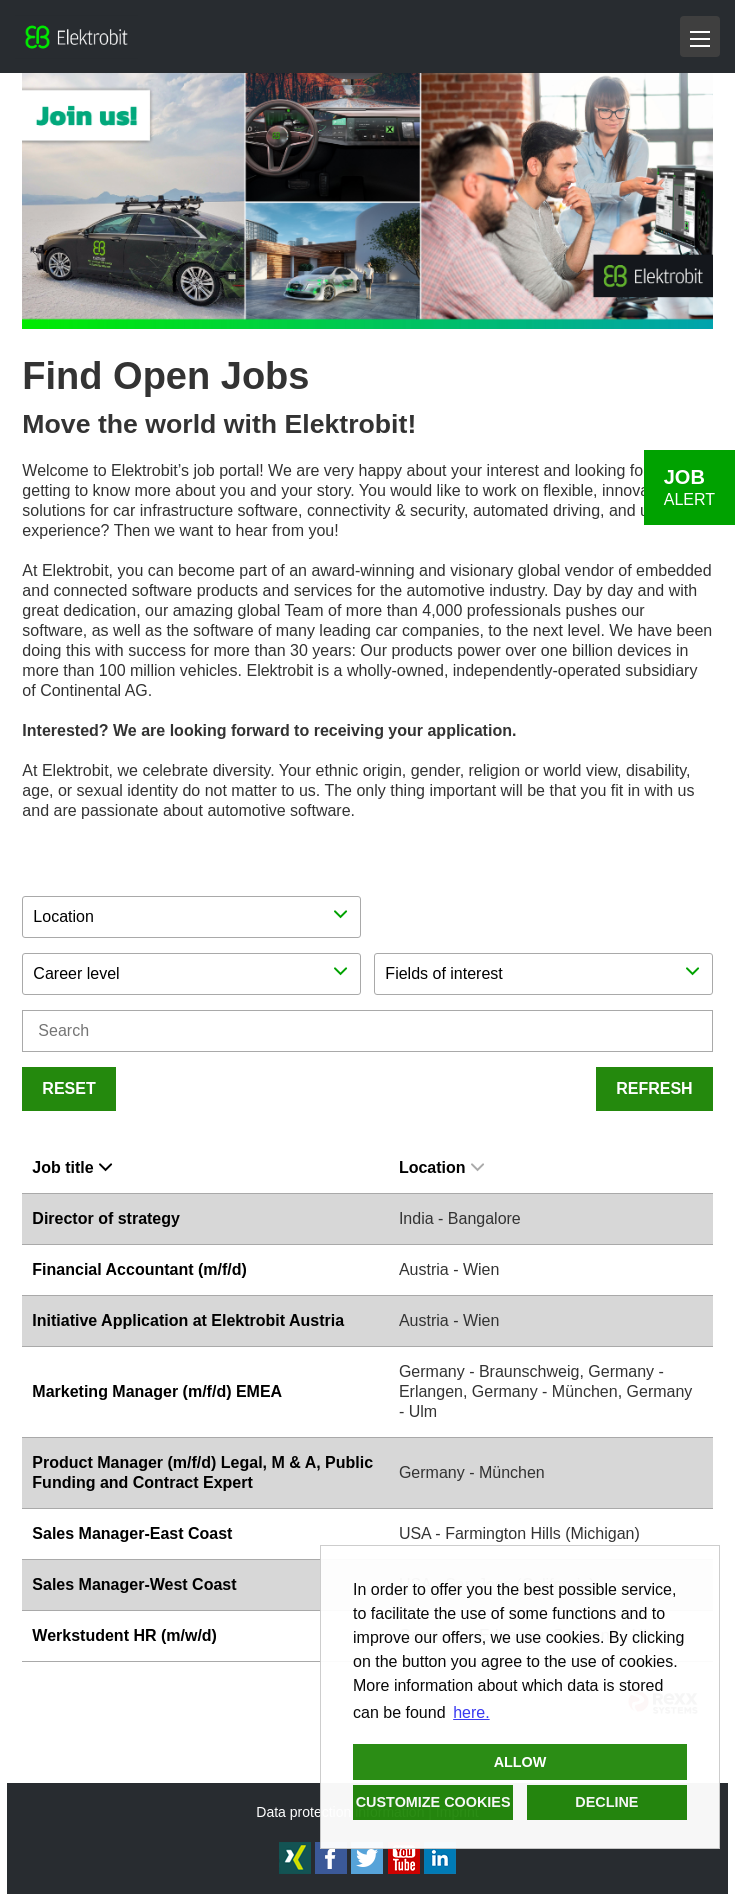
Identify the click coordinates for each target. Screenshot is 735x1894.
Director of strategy (106, 1218)
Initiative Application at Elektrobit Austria (188, 1320)
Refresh (654, 1088)
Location (441, 1167)
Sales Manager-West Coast (134, 1584)
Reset (68, 1088)
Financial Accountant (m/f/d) (139, 1269)
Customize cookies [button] (433, 1802)
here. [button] (471, 1712)
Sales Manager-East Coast (132, 1533)
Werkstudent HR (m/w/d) (124, 1635)
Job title (71, 1167)
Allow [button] (520, 1762)
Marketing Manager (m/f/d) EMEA (157, 1391)
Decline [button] (606, 1802)
